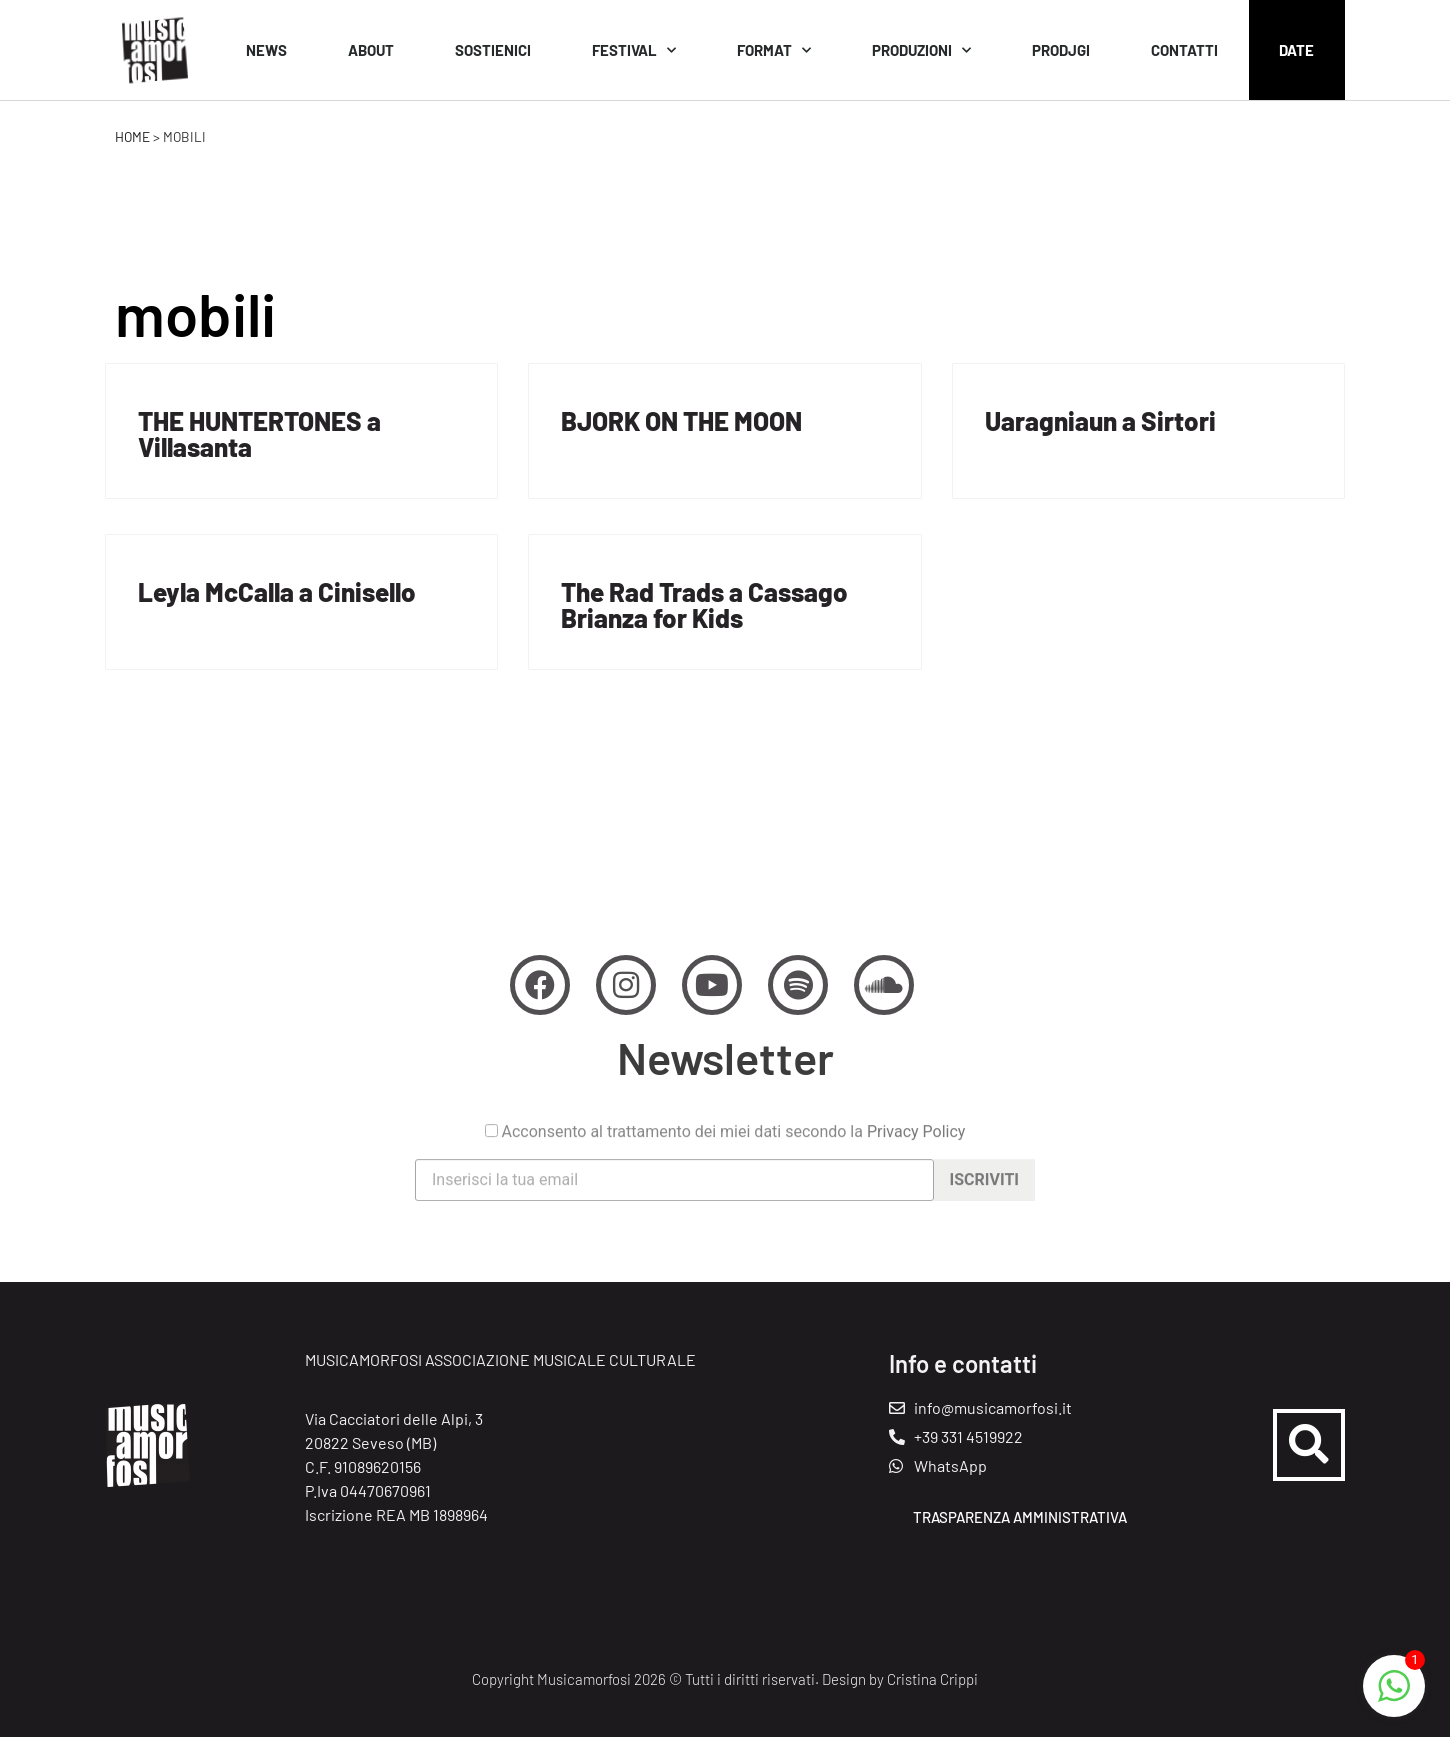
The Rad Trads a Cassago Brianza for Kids (704, 604)
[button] (1309, 1445)
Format (774, 50)
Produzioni (921, 50)
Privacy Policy (916, 1170)
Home (132, 136)
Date (1296, 50)
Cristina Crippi (932, 1679)
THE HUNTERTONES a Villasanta (259, 433)
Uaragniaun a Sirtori (1100, 420)
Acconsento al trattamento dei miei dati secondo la (725, 1171)
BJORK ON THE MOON (681, 420)
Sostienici (493, 50)
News (266, 50)
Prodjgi (1061, 50)
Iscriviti (984, 1218)
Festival (634, 50)
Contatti (1184, 50)
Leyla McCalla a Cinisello (277, 591)
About (371, 50)
